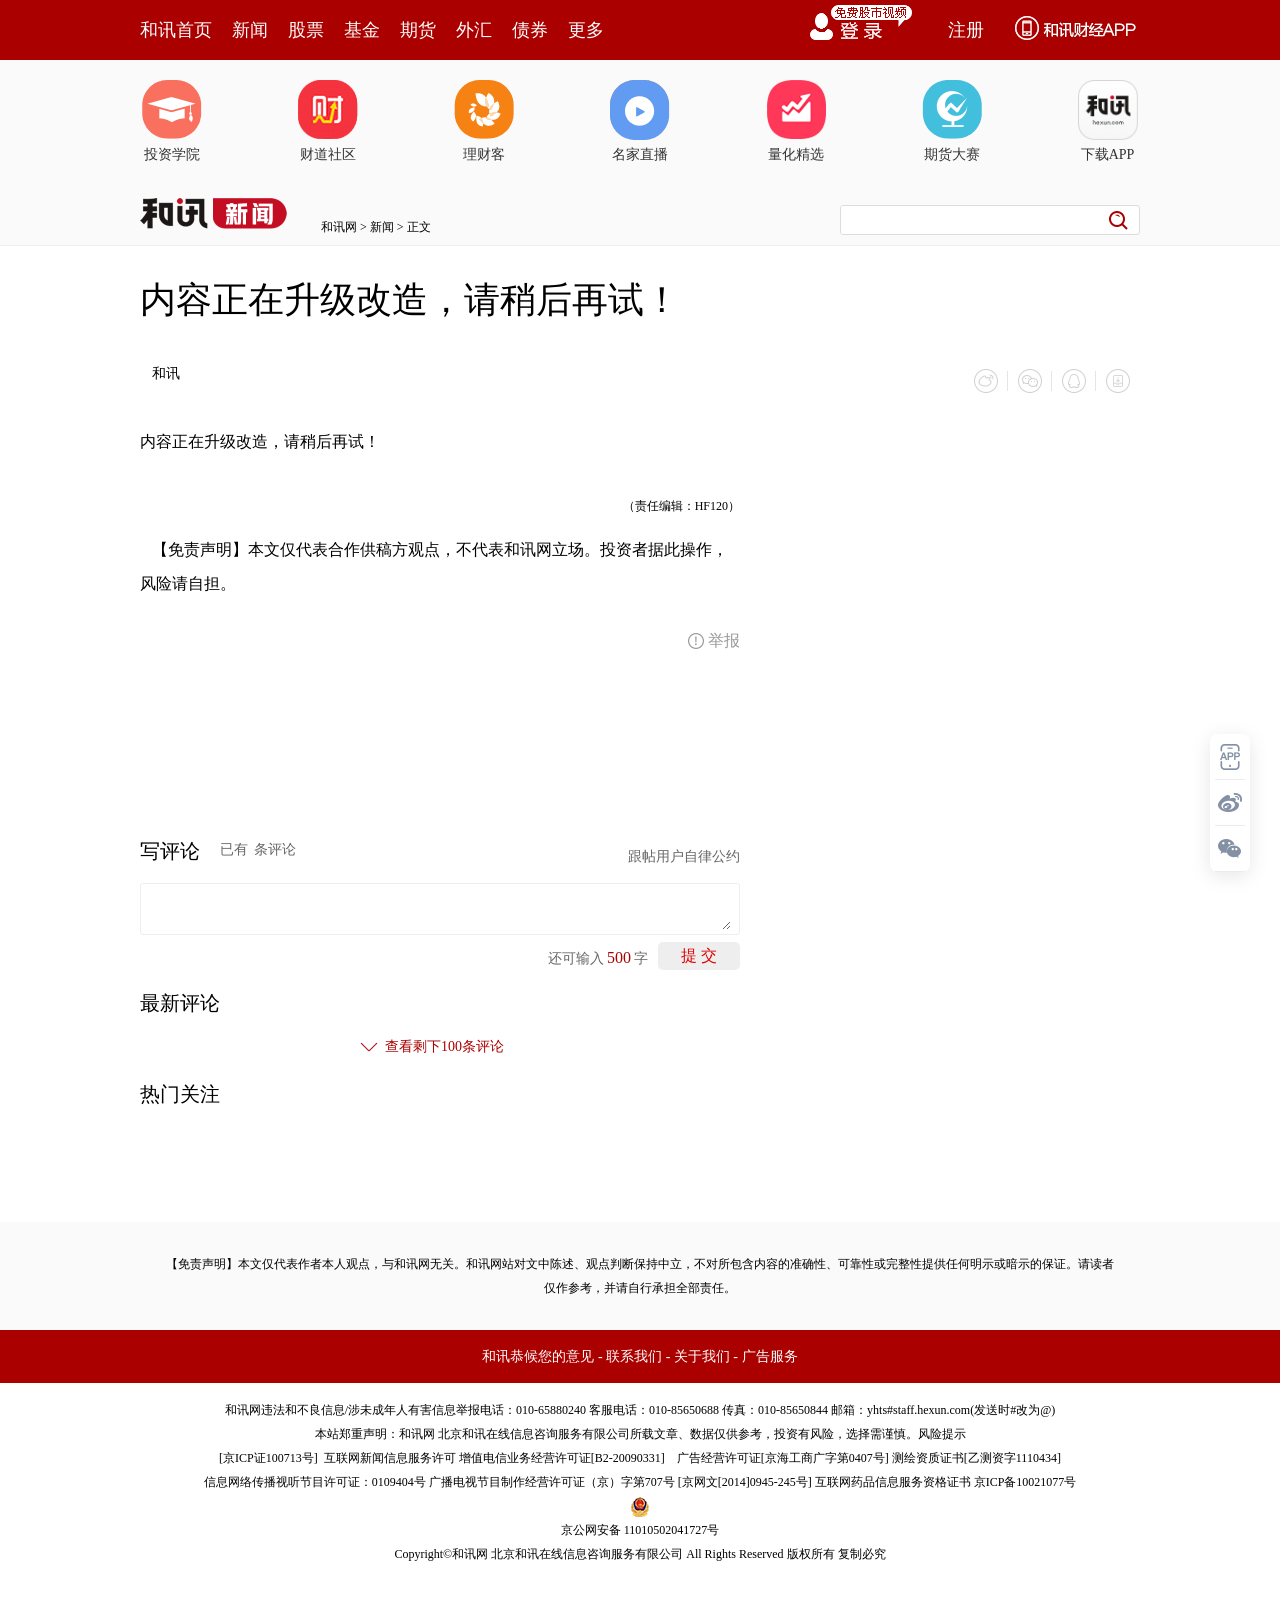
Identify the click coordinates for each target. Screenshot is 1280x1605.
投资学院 (172, 121)
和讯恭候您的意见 (538, 1356)
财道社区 (328, 121)
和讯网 (339, 227)
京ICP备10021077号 (1025, 1482)
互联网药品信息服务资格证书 (893, 1482)
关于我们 (702, 1356)
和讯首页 (176, 30)
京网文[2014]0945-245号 (745, 1482)
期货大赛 (952, 121)
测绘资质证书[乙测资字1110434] (976, 1458)
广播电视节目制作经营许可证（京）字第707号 (552, 1482)
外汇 (474, 30)
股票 (306, 30)
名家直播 (640, 121)
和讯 (166, 373)
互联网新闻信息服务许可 (390, 1458)
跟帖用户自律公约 (684, 856)
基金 (362, 30)
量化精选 (796, 121)
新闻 (250, 30)
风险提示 (942, 1434)
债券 (530, 30)
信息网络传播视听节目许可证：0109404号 (315, 1482)
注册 (966, 30)
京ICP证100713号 (268, 1458)
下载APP (1108, 121)
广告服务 (770, 1356)
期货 (418, 30)
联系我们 (634, 1356)
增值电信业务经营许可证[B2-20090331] (562, 1458)
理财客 (484, 121)
